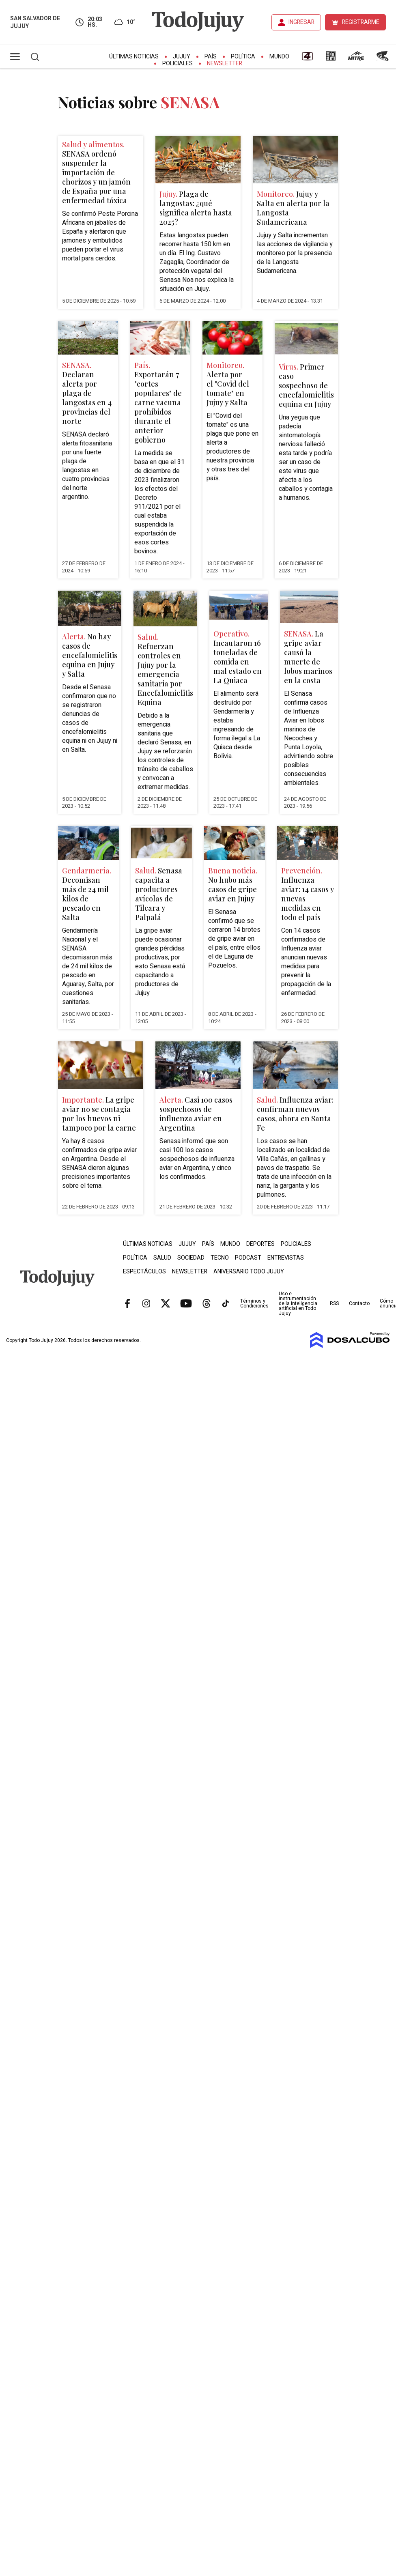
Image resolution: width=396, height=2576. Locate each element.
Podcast (248, 1258)
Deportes (260, 1244)
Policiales (177, 63)
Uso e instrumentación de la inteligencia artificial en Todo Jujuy (298, 1303)
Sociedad (190, 1258)
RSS (334, 1303)
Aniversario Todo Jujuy (248, 1271)
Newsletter (224, 63)
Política (243, 56)
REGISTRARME (360, 22)
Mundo (279, 56)
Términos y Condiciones (254, 1303)
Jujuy (181, 56)
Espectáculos (144, 1271)
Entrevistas (285, 1258)
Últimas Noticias (134, 56)
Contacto (359, 1303)
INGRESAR (301, 22)
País (210, 56)
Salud (162, 1258)
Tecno (220, 1258)
